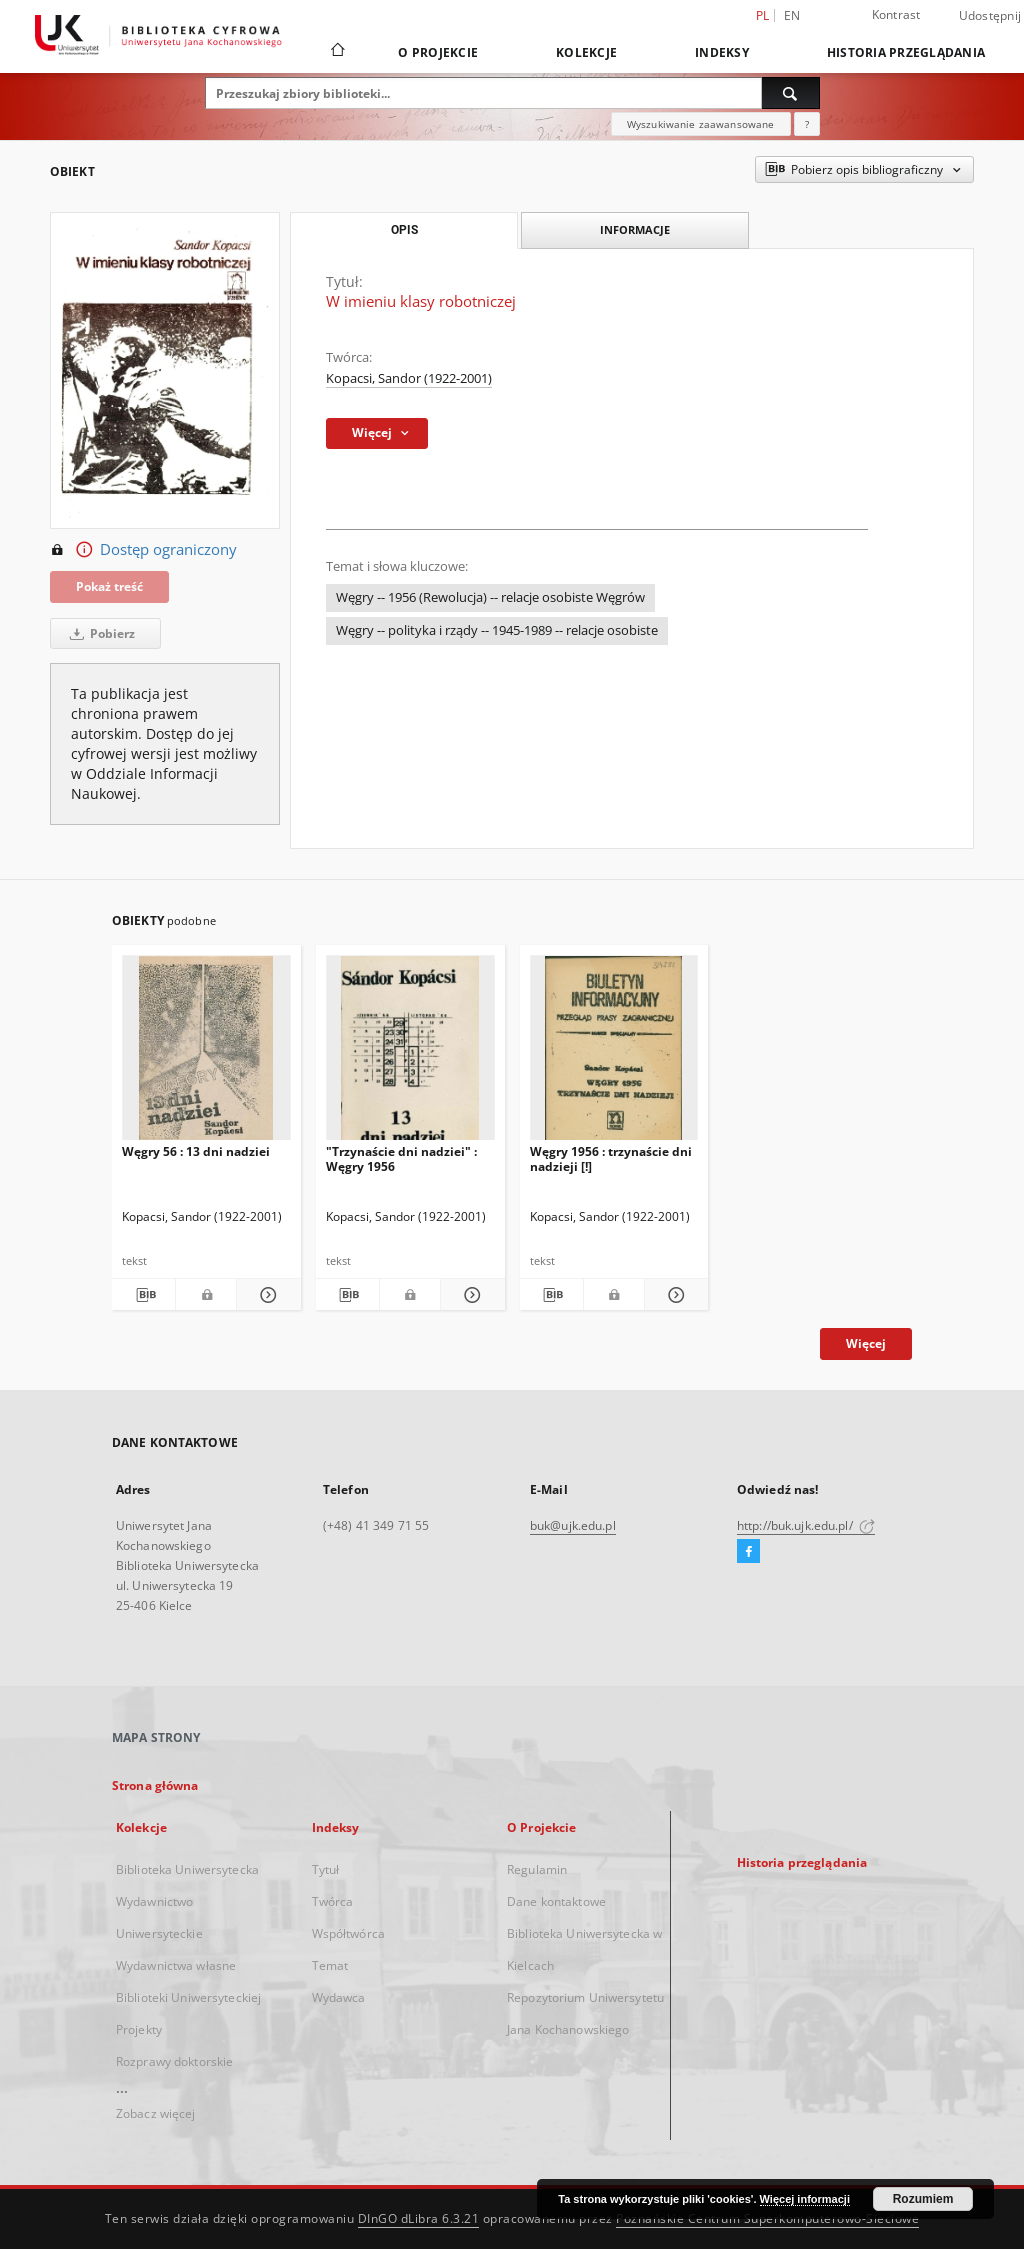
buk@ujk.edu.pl (573, 1525)
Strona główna (155, 1785)
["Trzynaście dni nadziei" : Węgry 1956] (410, 1053)
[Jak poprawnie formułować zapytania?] (807, 124)
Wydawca (339, 1997)
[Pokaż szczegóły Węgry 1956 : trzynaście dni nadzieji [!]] (673, 1295)
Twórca (333, 1901)
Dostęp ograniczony (143, 550)
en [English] (792, 15)
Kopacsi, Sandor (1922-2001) (409, 378)
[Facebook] (748, 1552)
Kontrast (896, 14)
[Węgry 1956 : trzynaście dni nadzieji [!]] (614, 1053)
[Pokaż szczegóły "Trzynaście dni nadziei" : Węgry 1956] (469, 1295)
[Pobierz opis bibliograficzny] (143, 1295)
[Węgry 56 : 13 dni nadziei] (206, 1053)
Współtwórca (348, 1933)
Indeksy (722, 52)
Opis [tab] (404, 230)
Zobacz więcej (156, 2113)
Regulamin (537, 1869)
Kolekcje (586, 52)
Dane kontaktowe (556, 1901)
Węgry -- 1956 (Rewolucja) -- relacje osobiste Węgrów (490, 597)
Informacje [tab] (635, 229)
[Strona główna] (336, 52)
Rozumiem (923, 2199)
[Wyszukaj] (791, 93)
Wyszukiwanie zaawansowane (701, 124)
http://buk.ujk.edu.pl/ (806, 1525)
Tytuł (326, 1869)
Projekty (139, 2029)
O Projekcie (438, 52)
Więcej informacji (805, 2199)
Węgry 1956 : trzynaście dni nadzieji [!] (611, 1158)
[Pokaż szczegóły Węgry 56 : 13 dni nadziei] (265, 1295)
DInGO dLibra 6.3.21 (419, 2218)
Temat (330, 1965)
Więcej (866, 1343)
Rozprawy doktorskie (174, 2061)
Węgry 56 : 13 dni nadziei (196, 1151)
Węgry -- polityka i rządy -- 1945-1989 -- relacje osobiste (497, 630)
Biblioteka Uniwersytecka (187, 1869)
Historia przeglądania (906, 52)
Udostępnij (990, 16)
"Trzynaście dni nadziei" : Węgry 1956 (401, 1158)
